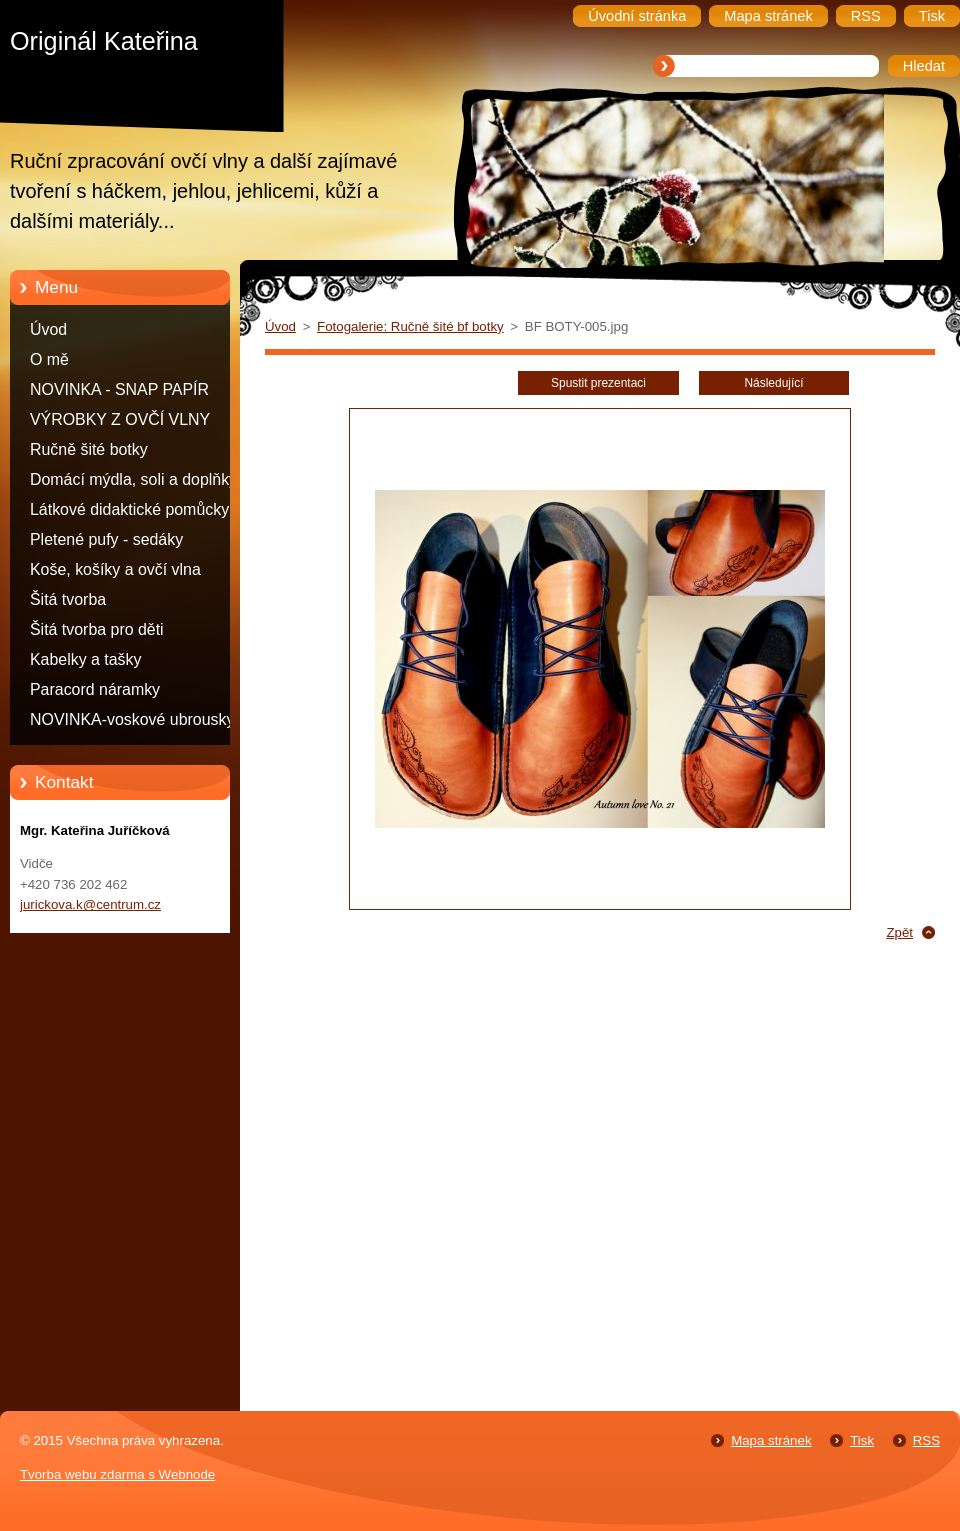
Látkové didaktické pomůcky (129, 509)
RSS (926, 1440)
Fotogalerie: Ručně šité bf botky (410, 326)
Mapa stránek (771, 1440)
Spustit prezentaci (598, 383)
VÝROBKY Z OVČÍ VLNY (120, 419)
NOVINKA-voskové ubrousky (132, 719)
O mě (49, 359)
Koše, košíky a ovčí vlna (115, 569)
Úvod (48, 329)
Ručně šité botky (89, 449)
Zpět (899, 932)
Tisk (862, 1440)
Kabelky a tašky (86, 659)
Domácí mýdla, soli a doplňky (133, 479)
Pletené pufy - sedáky (106, 539)
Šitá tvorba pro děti (97, 629)
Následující (773, 383)
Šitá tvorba (68, 599)
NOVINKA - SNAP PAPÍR (119, 389)
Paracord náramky (95, 689)
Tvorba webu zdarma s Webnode (117, 1474)
